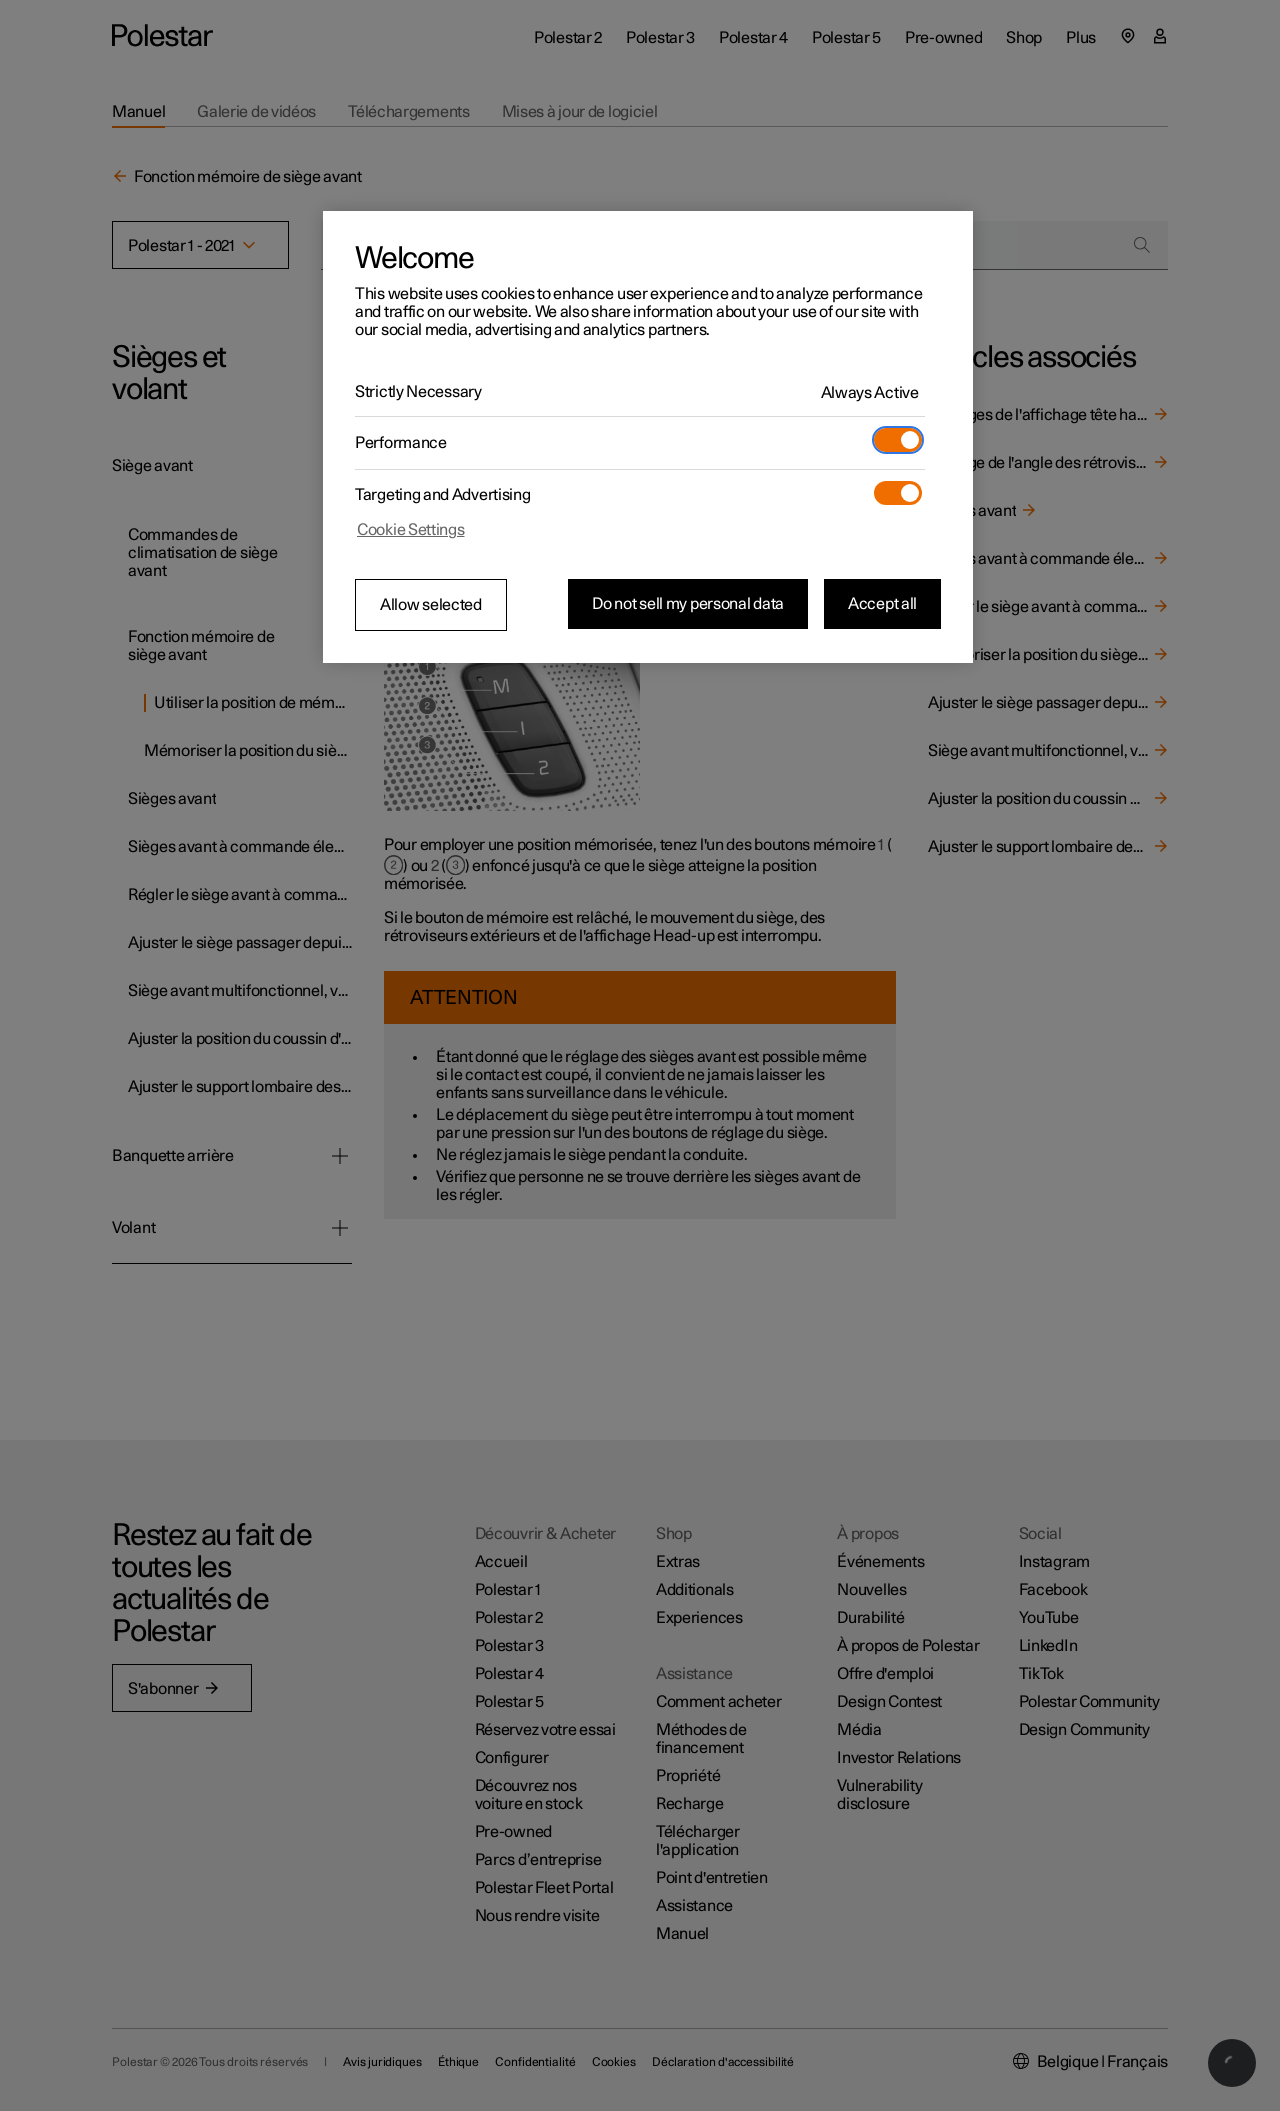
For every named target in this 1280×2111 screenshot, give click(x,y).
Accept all (882, 604)
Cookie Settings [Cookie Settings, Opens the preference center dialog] (411, 530)
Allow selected (431, 605)
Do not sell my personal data (688, 604)
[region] (648, 437)
